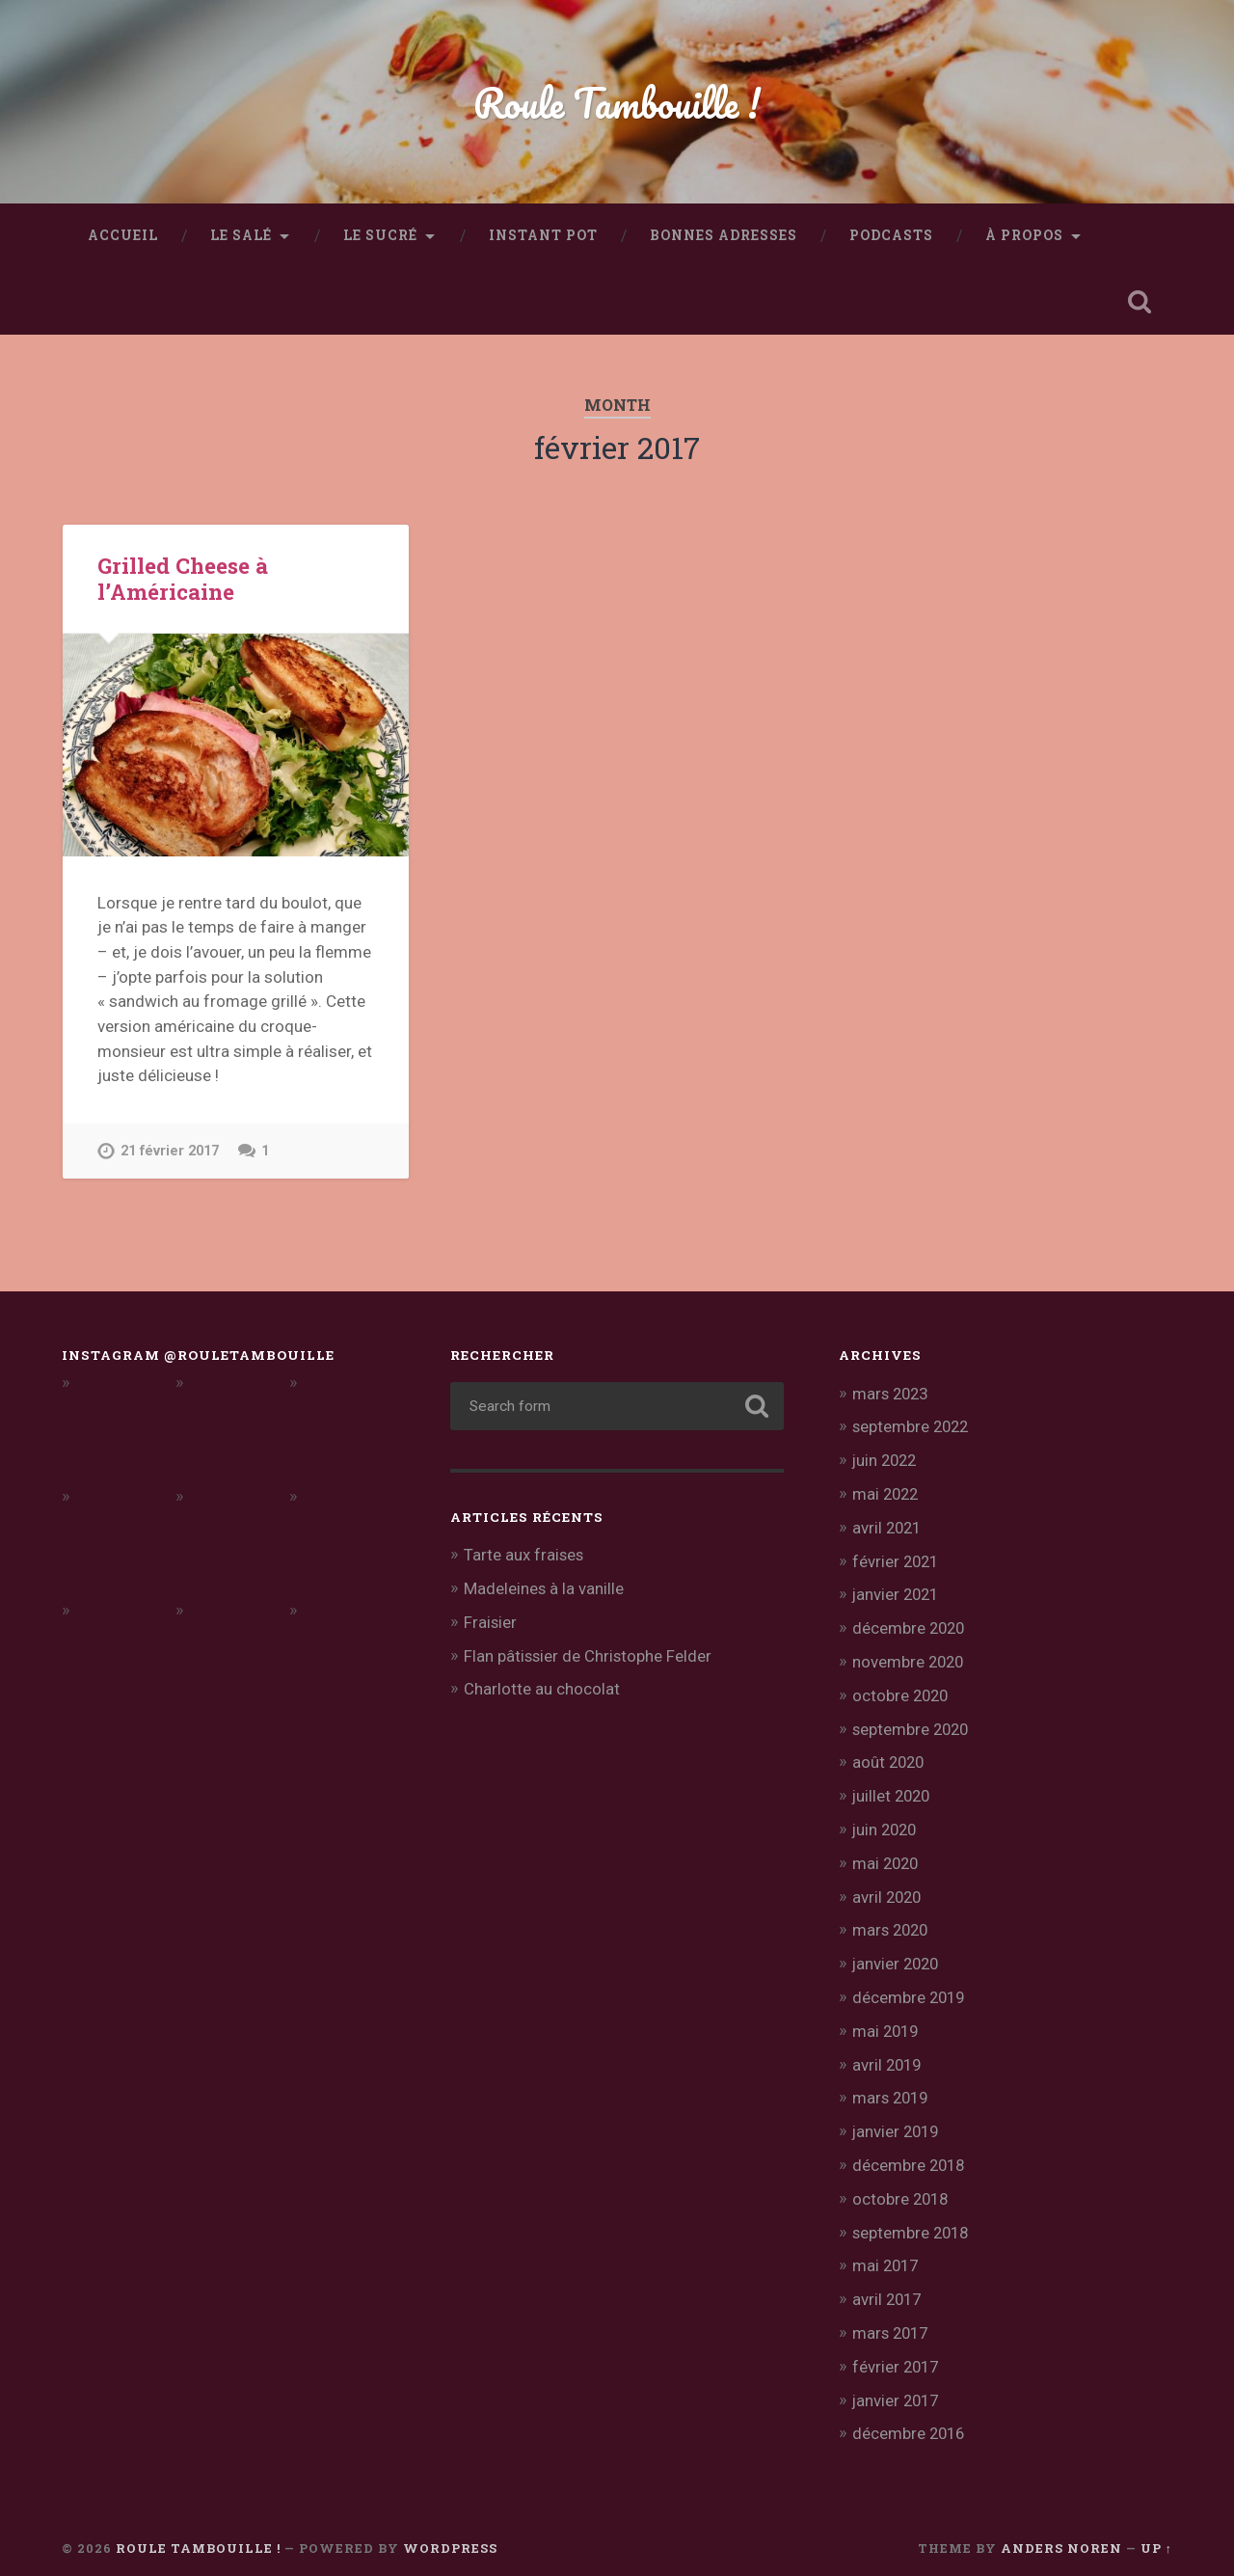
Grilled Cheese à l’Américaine (182, 578)
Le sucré (380, 235)
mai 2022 (887, 1492)
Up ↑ (1156, 2530)
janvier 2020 (897, 1954)
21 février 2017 (170, 1151)
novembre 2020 (909, 1657)
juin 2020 (886, 1822)
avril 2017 (888, 2284)
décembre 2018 (910, 2152)
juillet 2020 (893, 1789)
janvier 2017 (897, 2383)
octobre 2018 (902, 2185)
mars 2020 (892, 1921)
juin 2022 (886, 1459)
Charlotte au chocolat (542, 1686)
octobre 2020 (902, 1690)
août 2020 (889, 1756)
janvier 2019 (897, 2119)
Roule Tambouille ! (617, 102)
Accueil (123, 235)
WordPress (450, 2530)
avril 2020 (888, 1888)
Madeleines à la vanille (544, 1587)
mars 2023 (892, 1393)
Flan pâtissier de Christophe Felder (589, 1654)
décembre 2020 (910, 1624)
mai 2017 (887, 2251)
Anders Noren (1061, 2530)
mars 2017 (892, 2317)
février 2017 (897, 2350)
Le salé (241, 235)
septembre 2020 (912, 1723)
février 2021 (897, 1558)
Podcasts (891, 235)
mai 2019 (887, 2020)
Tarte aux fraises (524, 1554)
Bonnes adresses (723, 235)
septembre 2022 (912, 1426)
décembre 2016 (910, 2417)
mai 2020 (887, 1855)
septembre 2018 (912, 2218)
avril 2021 (888, 1525)
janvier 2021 (897, 1591)
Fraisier (491, 1621)
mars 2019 (892, 2086)
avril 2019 (888, 2053)
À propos (1024, 235)
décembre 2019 (910, 1987)
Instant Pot (543, 235)
